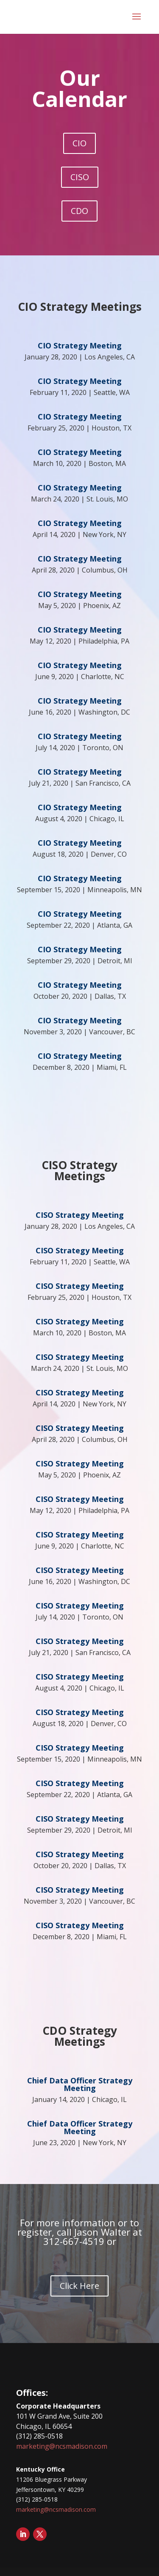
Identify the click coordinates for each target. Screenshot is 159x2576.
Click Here (79, 2285)
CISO (79, 177)
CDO (79, 210)
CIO (79, 143)
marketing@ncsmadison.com (61, 2446)
